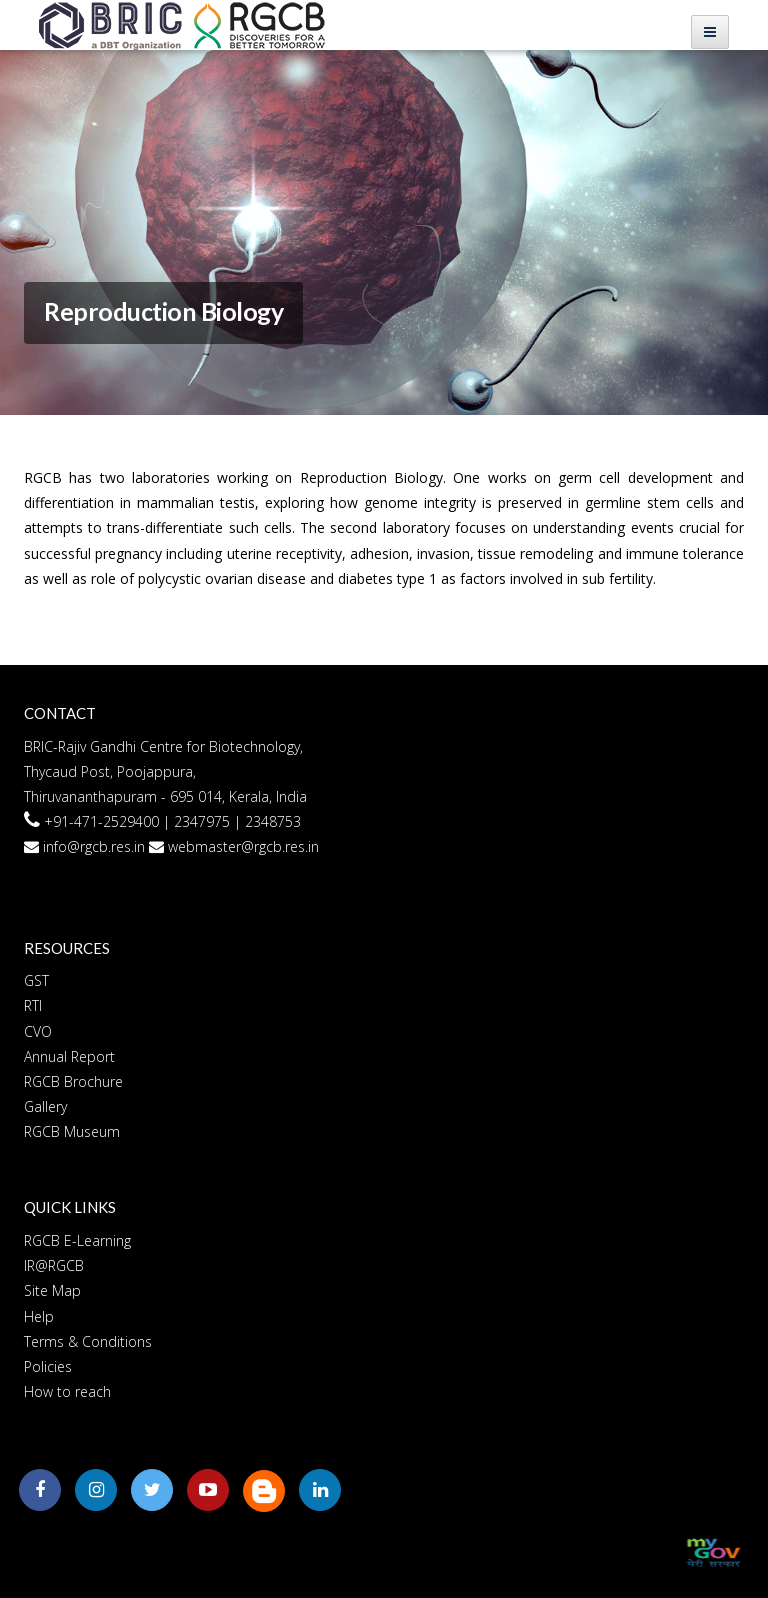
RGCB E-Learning (77, 1240)
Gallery (45, 1106)
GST (36, 980)
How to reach (67, 1391)
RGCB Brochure (73, 1081)
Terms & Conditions (88, 1341)
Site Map (52, 1290)
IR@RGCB (54, 1265)
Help (39, 1316)
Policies (48, 1366)
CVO (38, 1031)
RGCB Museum (72, 1131)
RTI (33, 1005)
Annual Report (69, 1056)
